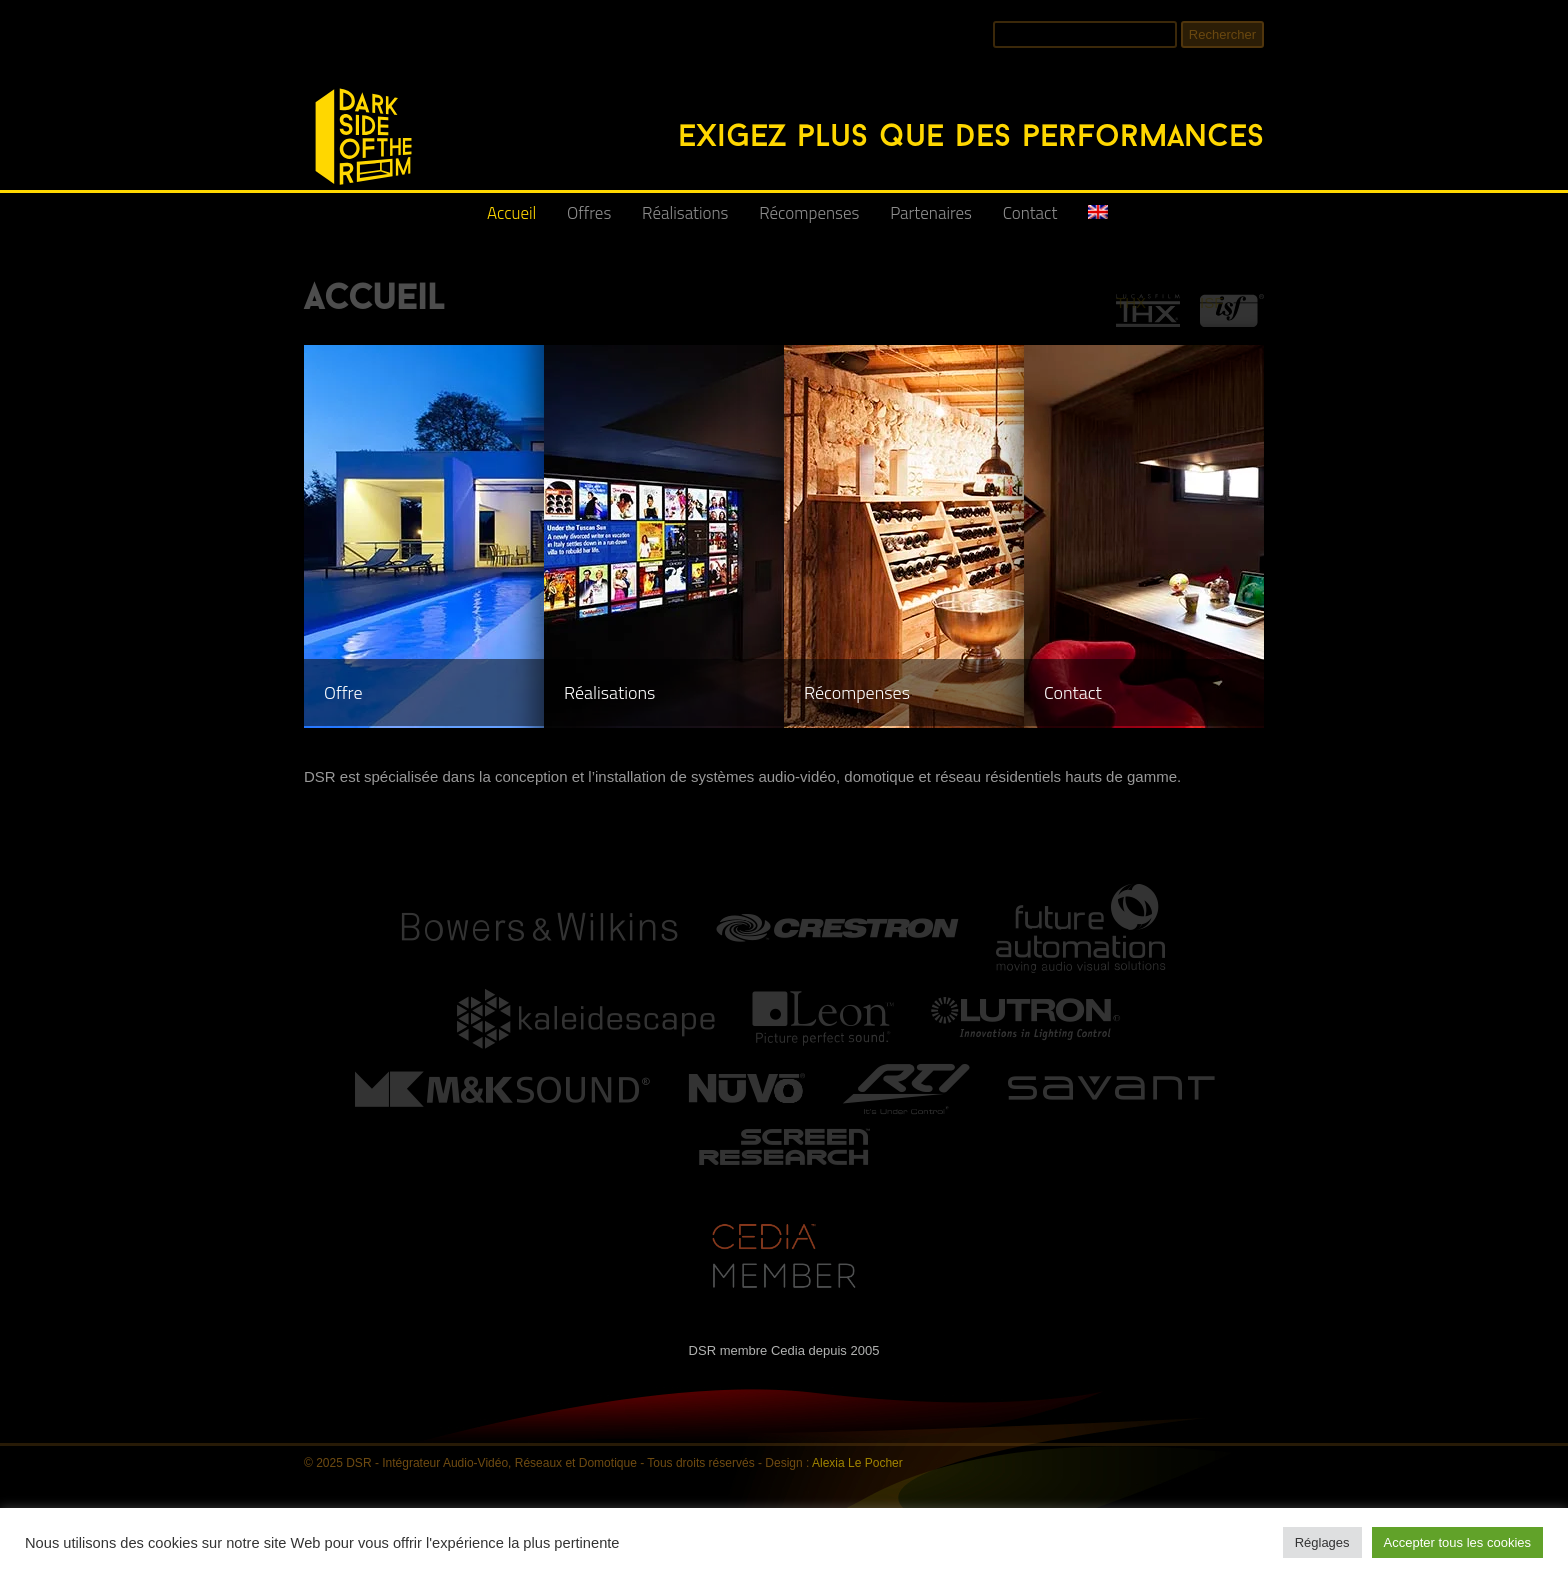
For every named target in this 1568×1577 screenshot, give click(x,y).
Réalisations (685, 213)
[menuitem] (1098, 220)
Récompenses (809, 213)
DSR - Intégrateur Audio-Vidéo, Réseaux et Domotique (316, 77)
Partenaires (931, 213)
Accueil (511, 213)
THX (1131, 302)
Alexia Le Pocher (857, 1463)
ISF (1211, 302)
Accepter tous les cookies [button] (1457, 1542)
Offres (589, 213)
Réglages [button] (1322, 1542)
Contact (1030, 213)
